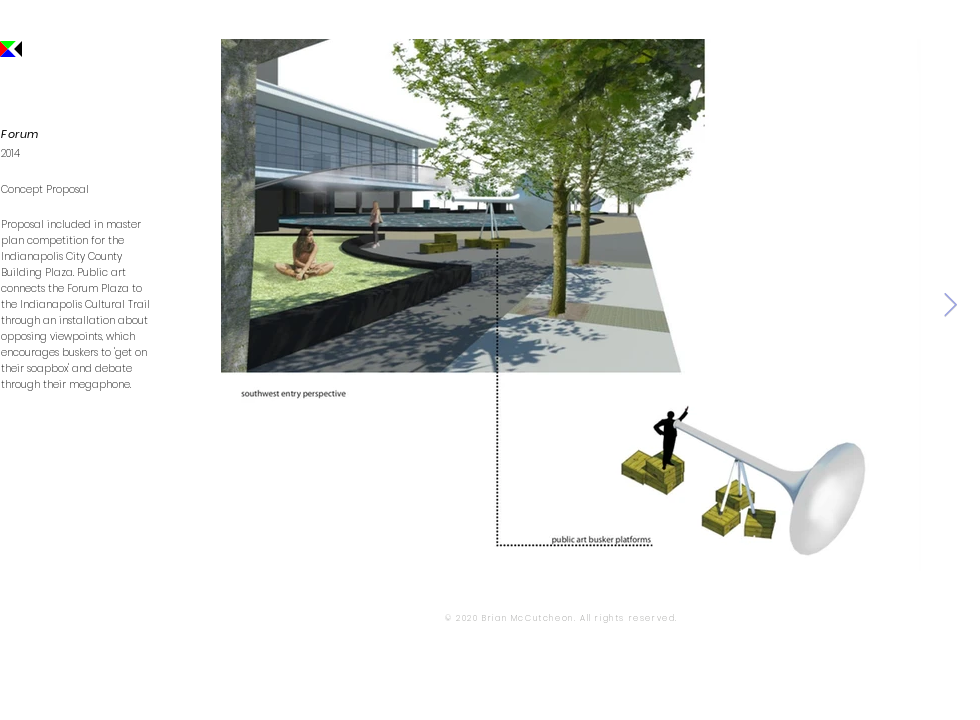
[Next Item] (950, 304)
